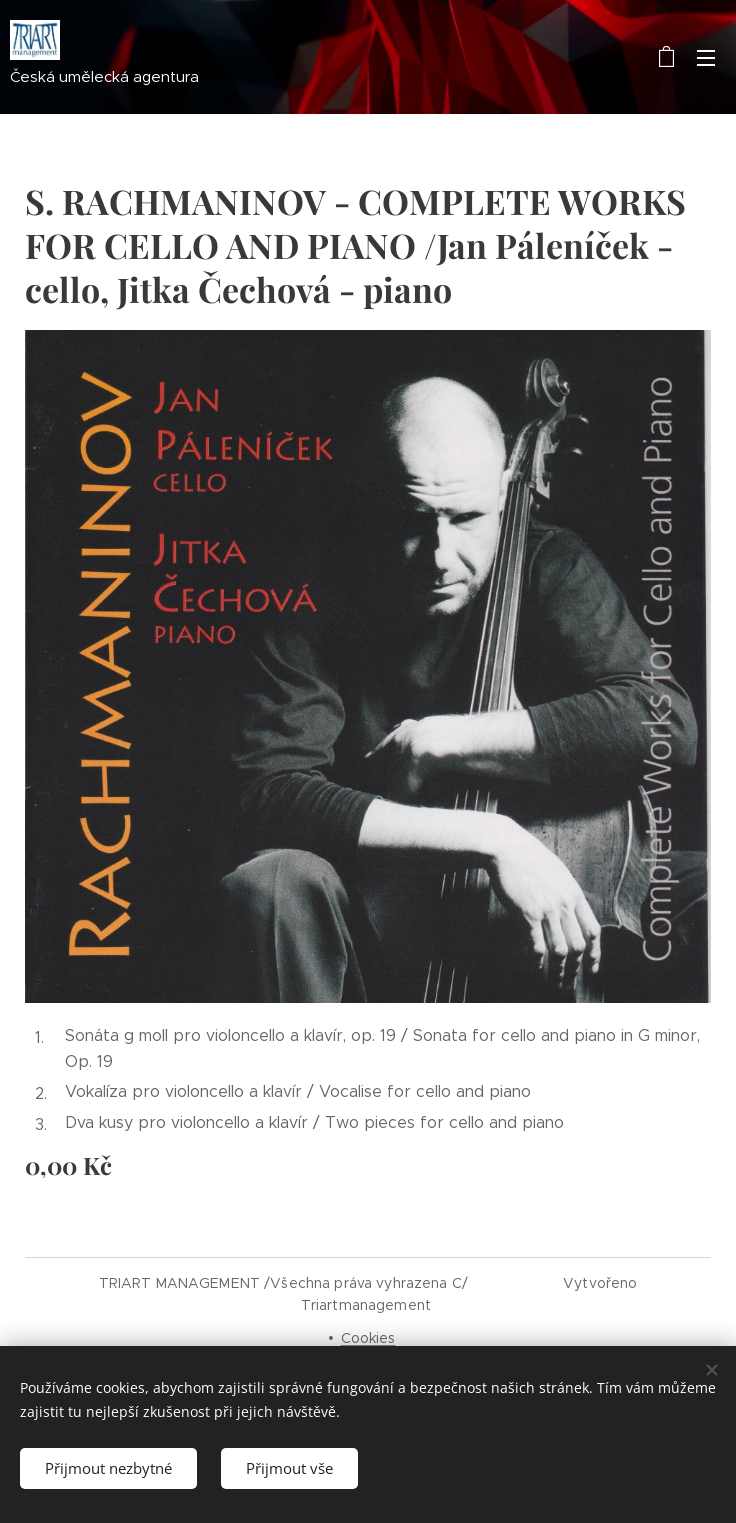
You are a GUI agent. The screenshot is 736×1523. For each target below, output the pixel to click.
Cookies (368, 1338)
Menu (706, 58)
